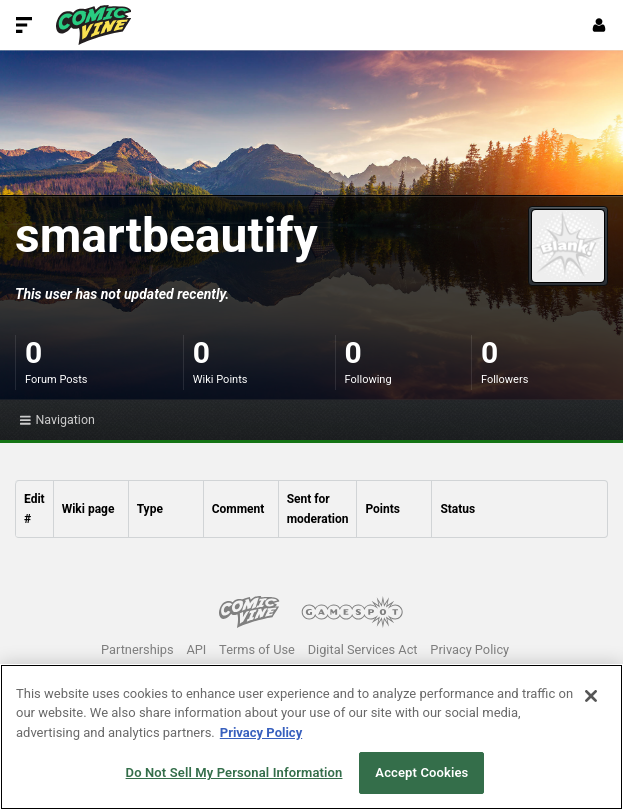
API (196, 649)
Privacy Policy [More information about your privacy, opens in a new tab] (261, 732)
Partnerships (137, 649)
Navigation (57, 419)
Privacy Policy (469, 649)
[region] (311, 737)
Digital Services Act (363, 649)
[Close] (591, 696)
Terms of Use (257, 649)
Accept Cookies (421, 772)
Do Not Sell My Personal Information (234, 772)
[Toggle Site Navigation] (24, 25)
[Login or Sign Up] (599, 25)
